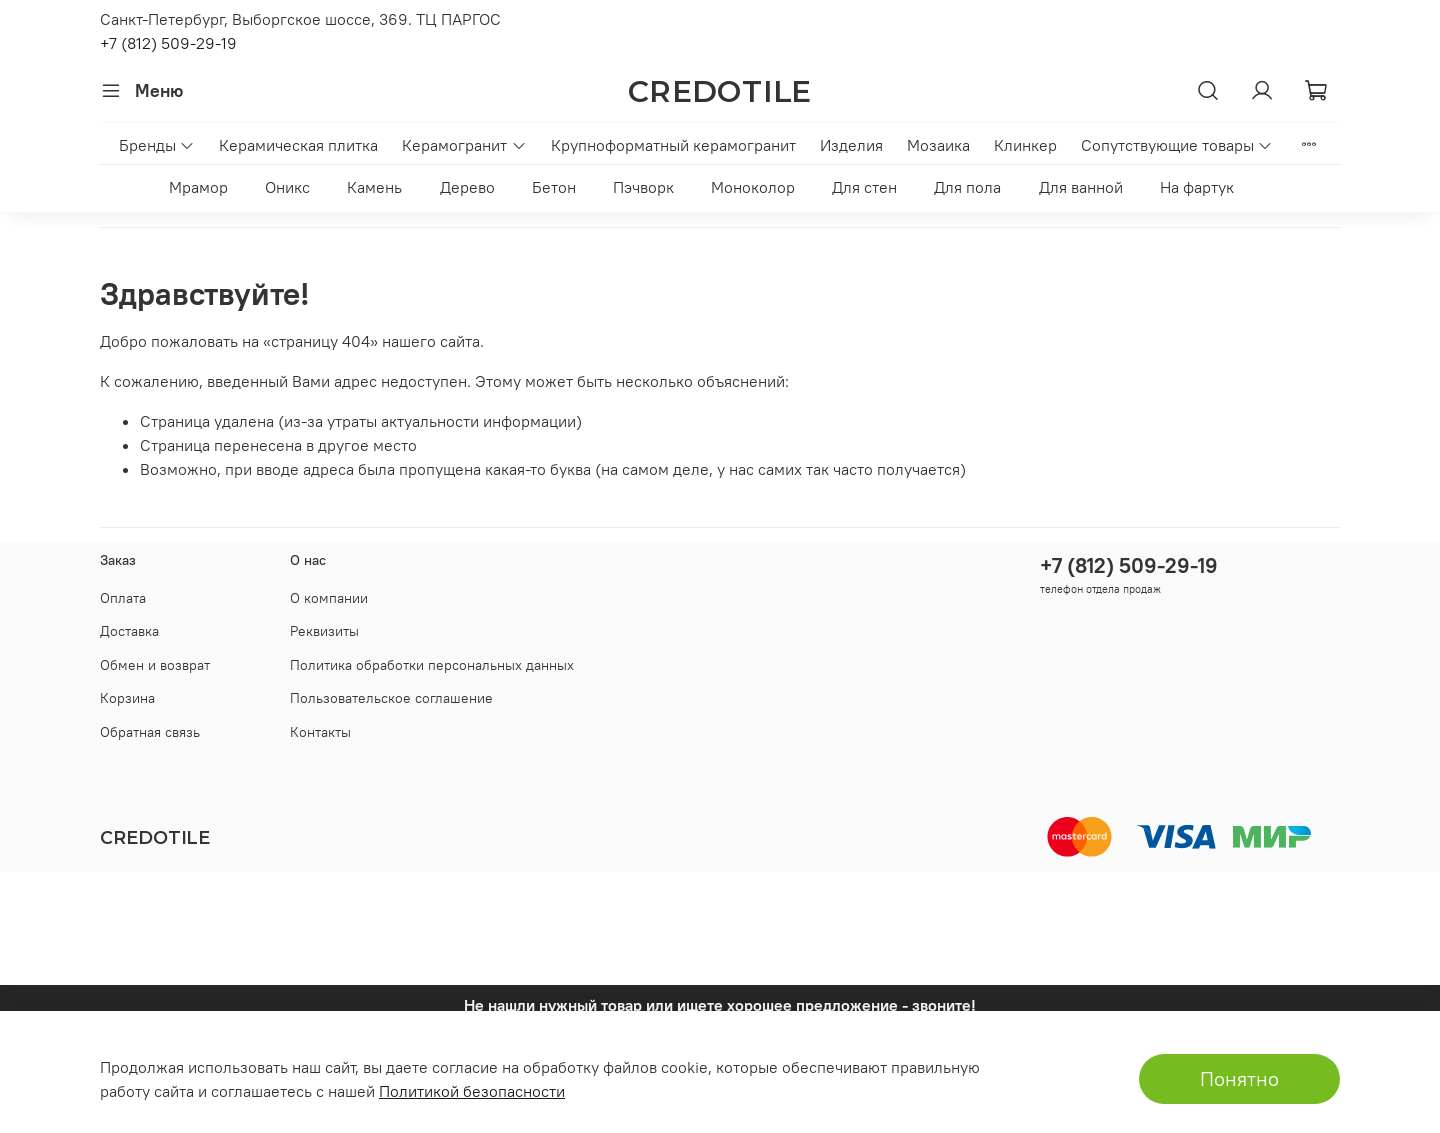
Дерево (467, 187)
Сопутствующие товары (1177, 145)
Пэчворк (643, 187)
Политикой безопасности (472, 1091)
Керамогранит (464, 145)
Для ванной (1081, 187)
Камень (374, 187)
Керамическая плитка (298, 145)
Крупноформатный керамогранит (673, 145)
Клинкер (1025, 145)
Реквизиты (324, 631)
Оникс (287, 187)
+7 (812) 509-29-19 (168, 43)
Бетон (554, 187)
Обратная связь (150, 732)
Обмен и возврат (155, 665)
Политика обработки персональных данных (432, 665)
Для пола (967, 187)
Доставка (129, 631)
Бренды (157, 145)
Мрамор (198, 187)
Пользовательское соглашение (391, 698)
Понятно (1239, 1078)
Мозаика (938, 145)
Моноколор (753, 187)
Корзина (127, 698)
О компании (329, 598)
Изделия (851, 145)
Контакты (320, 732)
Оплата (123, 598)
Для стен (864, 187)
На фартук (1197, 187)
